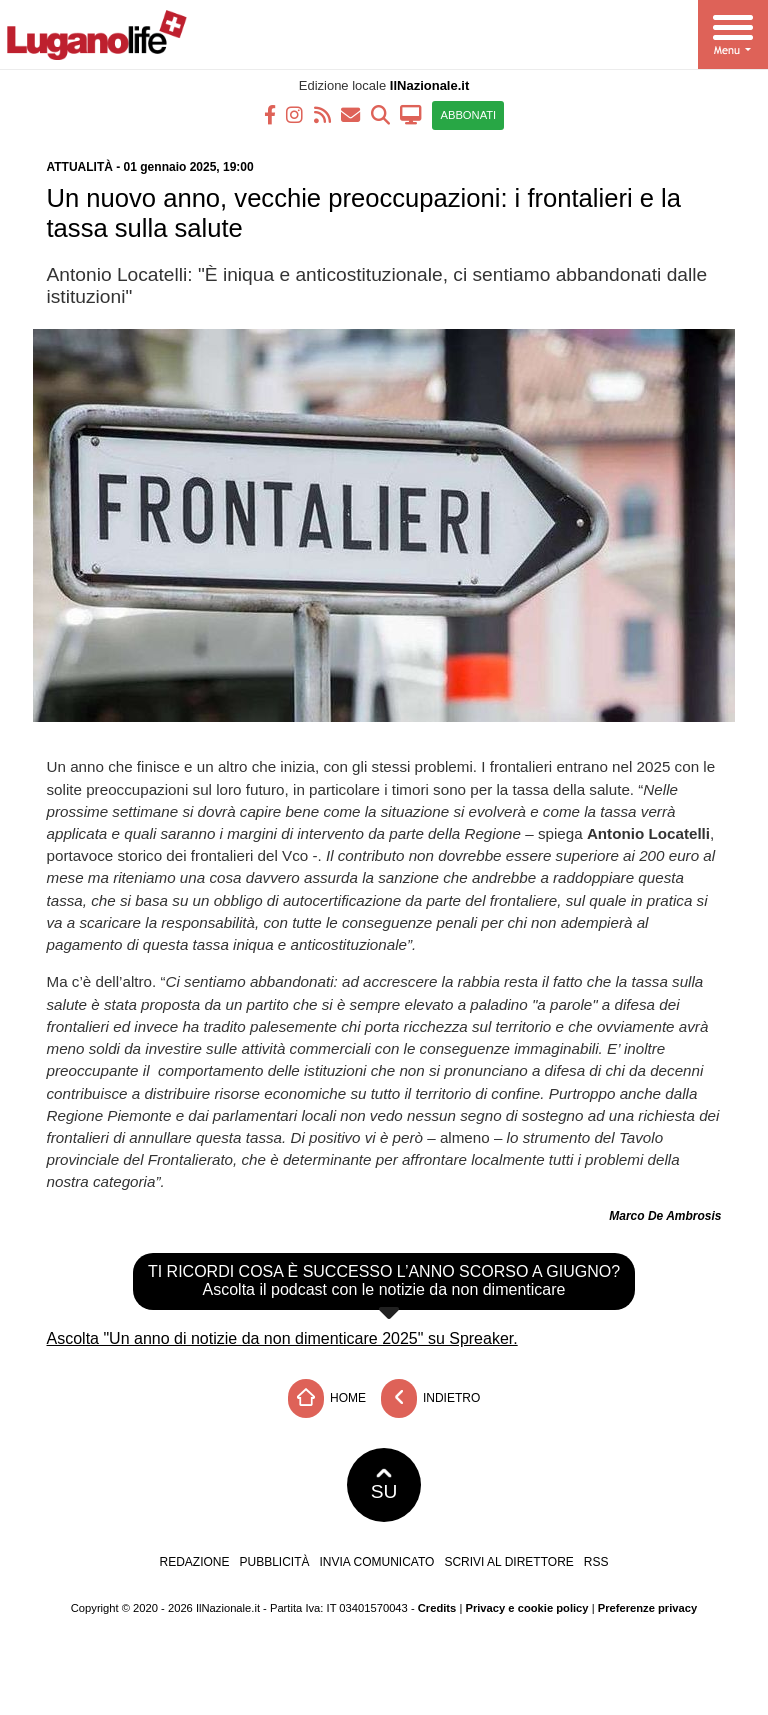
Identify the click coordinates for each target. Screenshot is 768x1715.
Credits (437, 1608)
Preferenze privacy (648, 1608)
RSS (596, 1562)
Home (327, 1398)
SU (384, 1485)
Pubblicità (275, 1562)
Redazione (194, 1562)
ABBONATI (468, 115)
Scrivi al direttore (508, 1562)
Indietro (431, 1398)
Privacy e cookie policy (526, 1608)
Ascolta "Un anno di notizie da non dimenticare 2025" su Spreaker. (282, 1338)
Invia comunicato (377, 1562)
